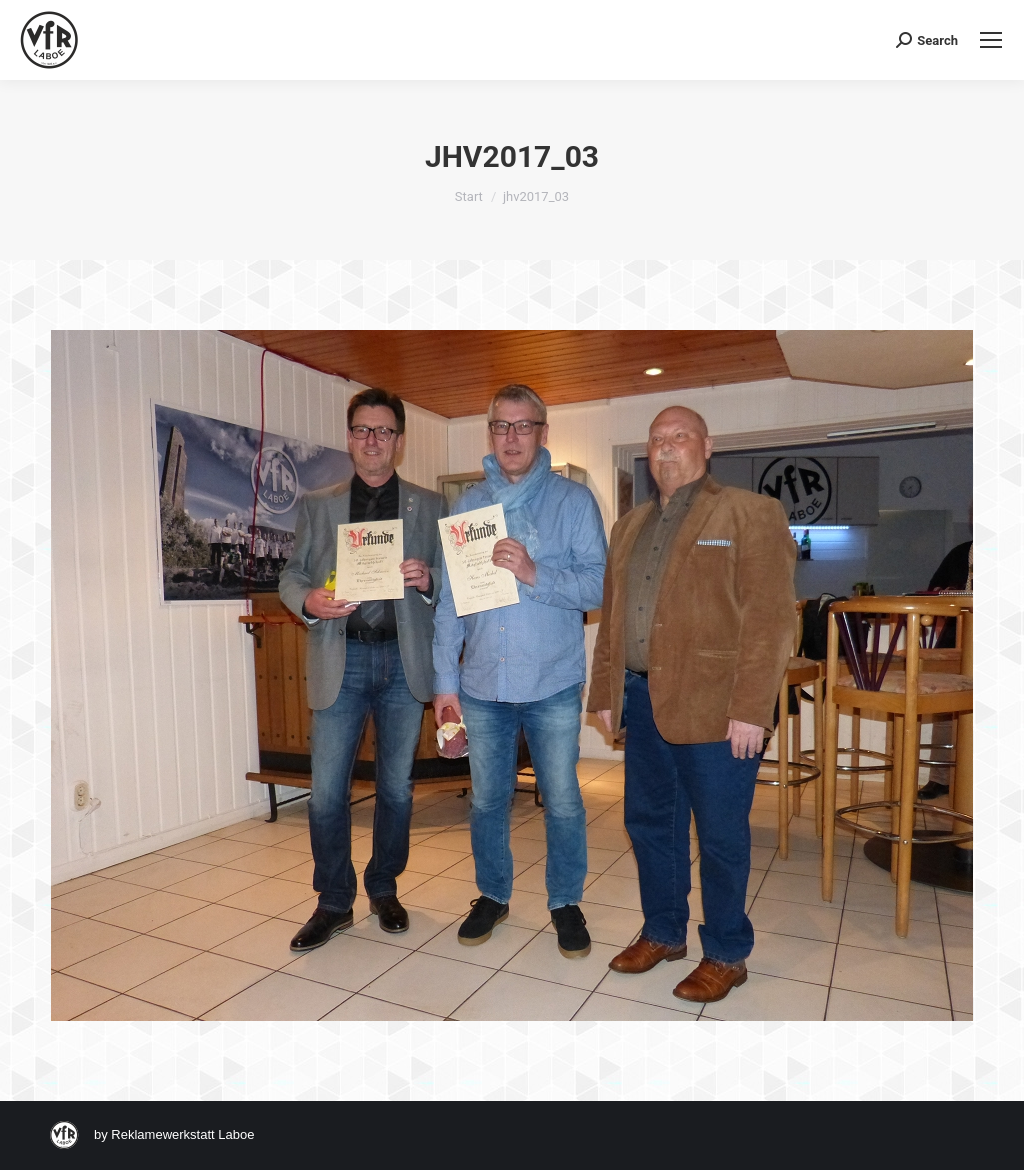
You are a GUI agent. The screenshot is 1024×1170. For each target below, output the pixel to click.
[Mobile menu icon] (991, 40)
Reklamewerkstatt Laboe (182, 1134)
